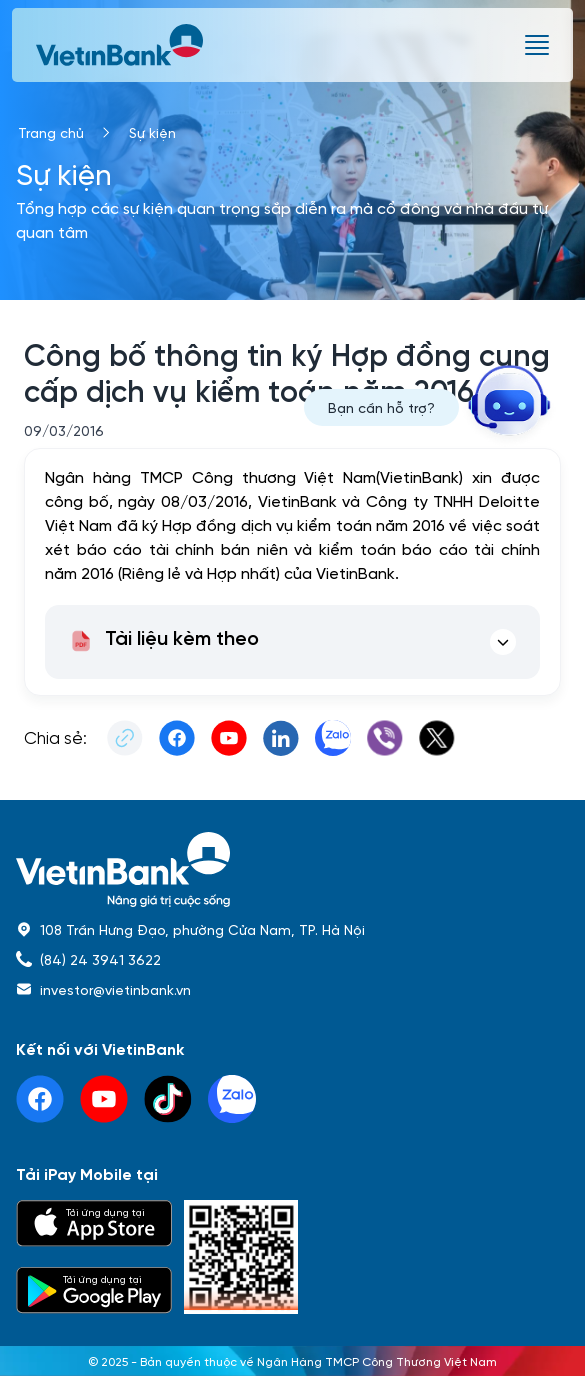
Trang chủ (51, 132)
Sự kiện (152, 132)
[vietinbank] (121, 45)
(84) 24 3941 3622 (100, 959)
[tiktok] (168, 1099)
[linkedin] (232, 1099)
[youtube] (104, 1099)
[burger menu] (537, 45)
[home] (292, 869)
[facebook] (40, 1099)
